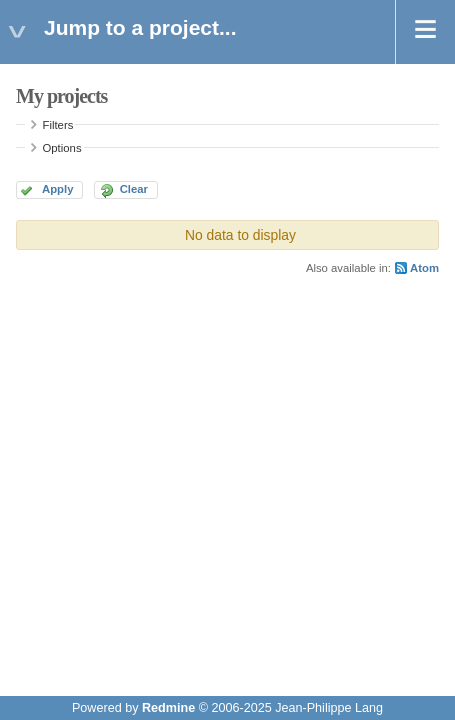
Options (62, 148)
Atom (424, 268)
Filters (58, 125)
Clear (134, 189)
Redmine (168, 708)
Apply (57, 189)
